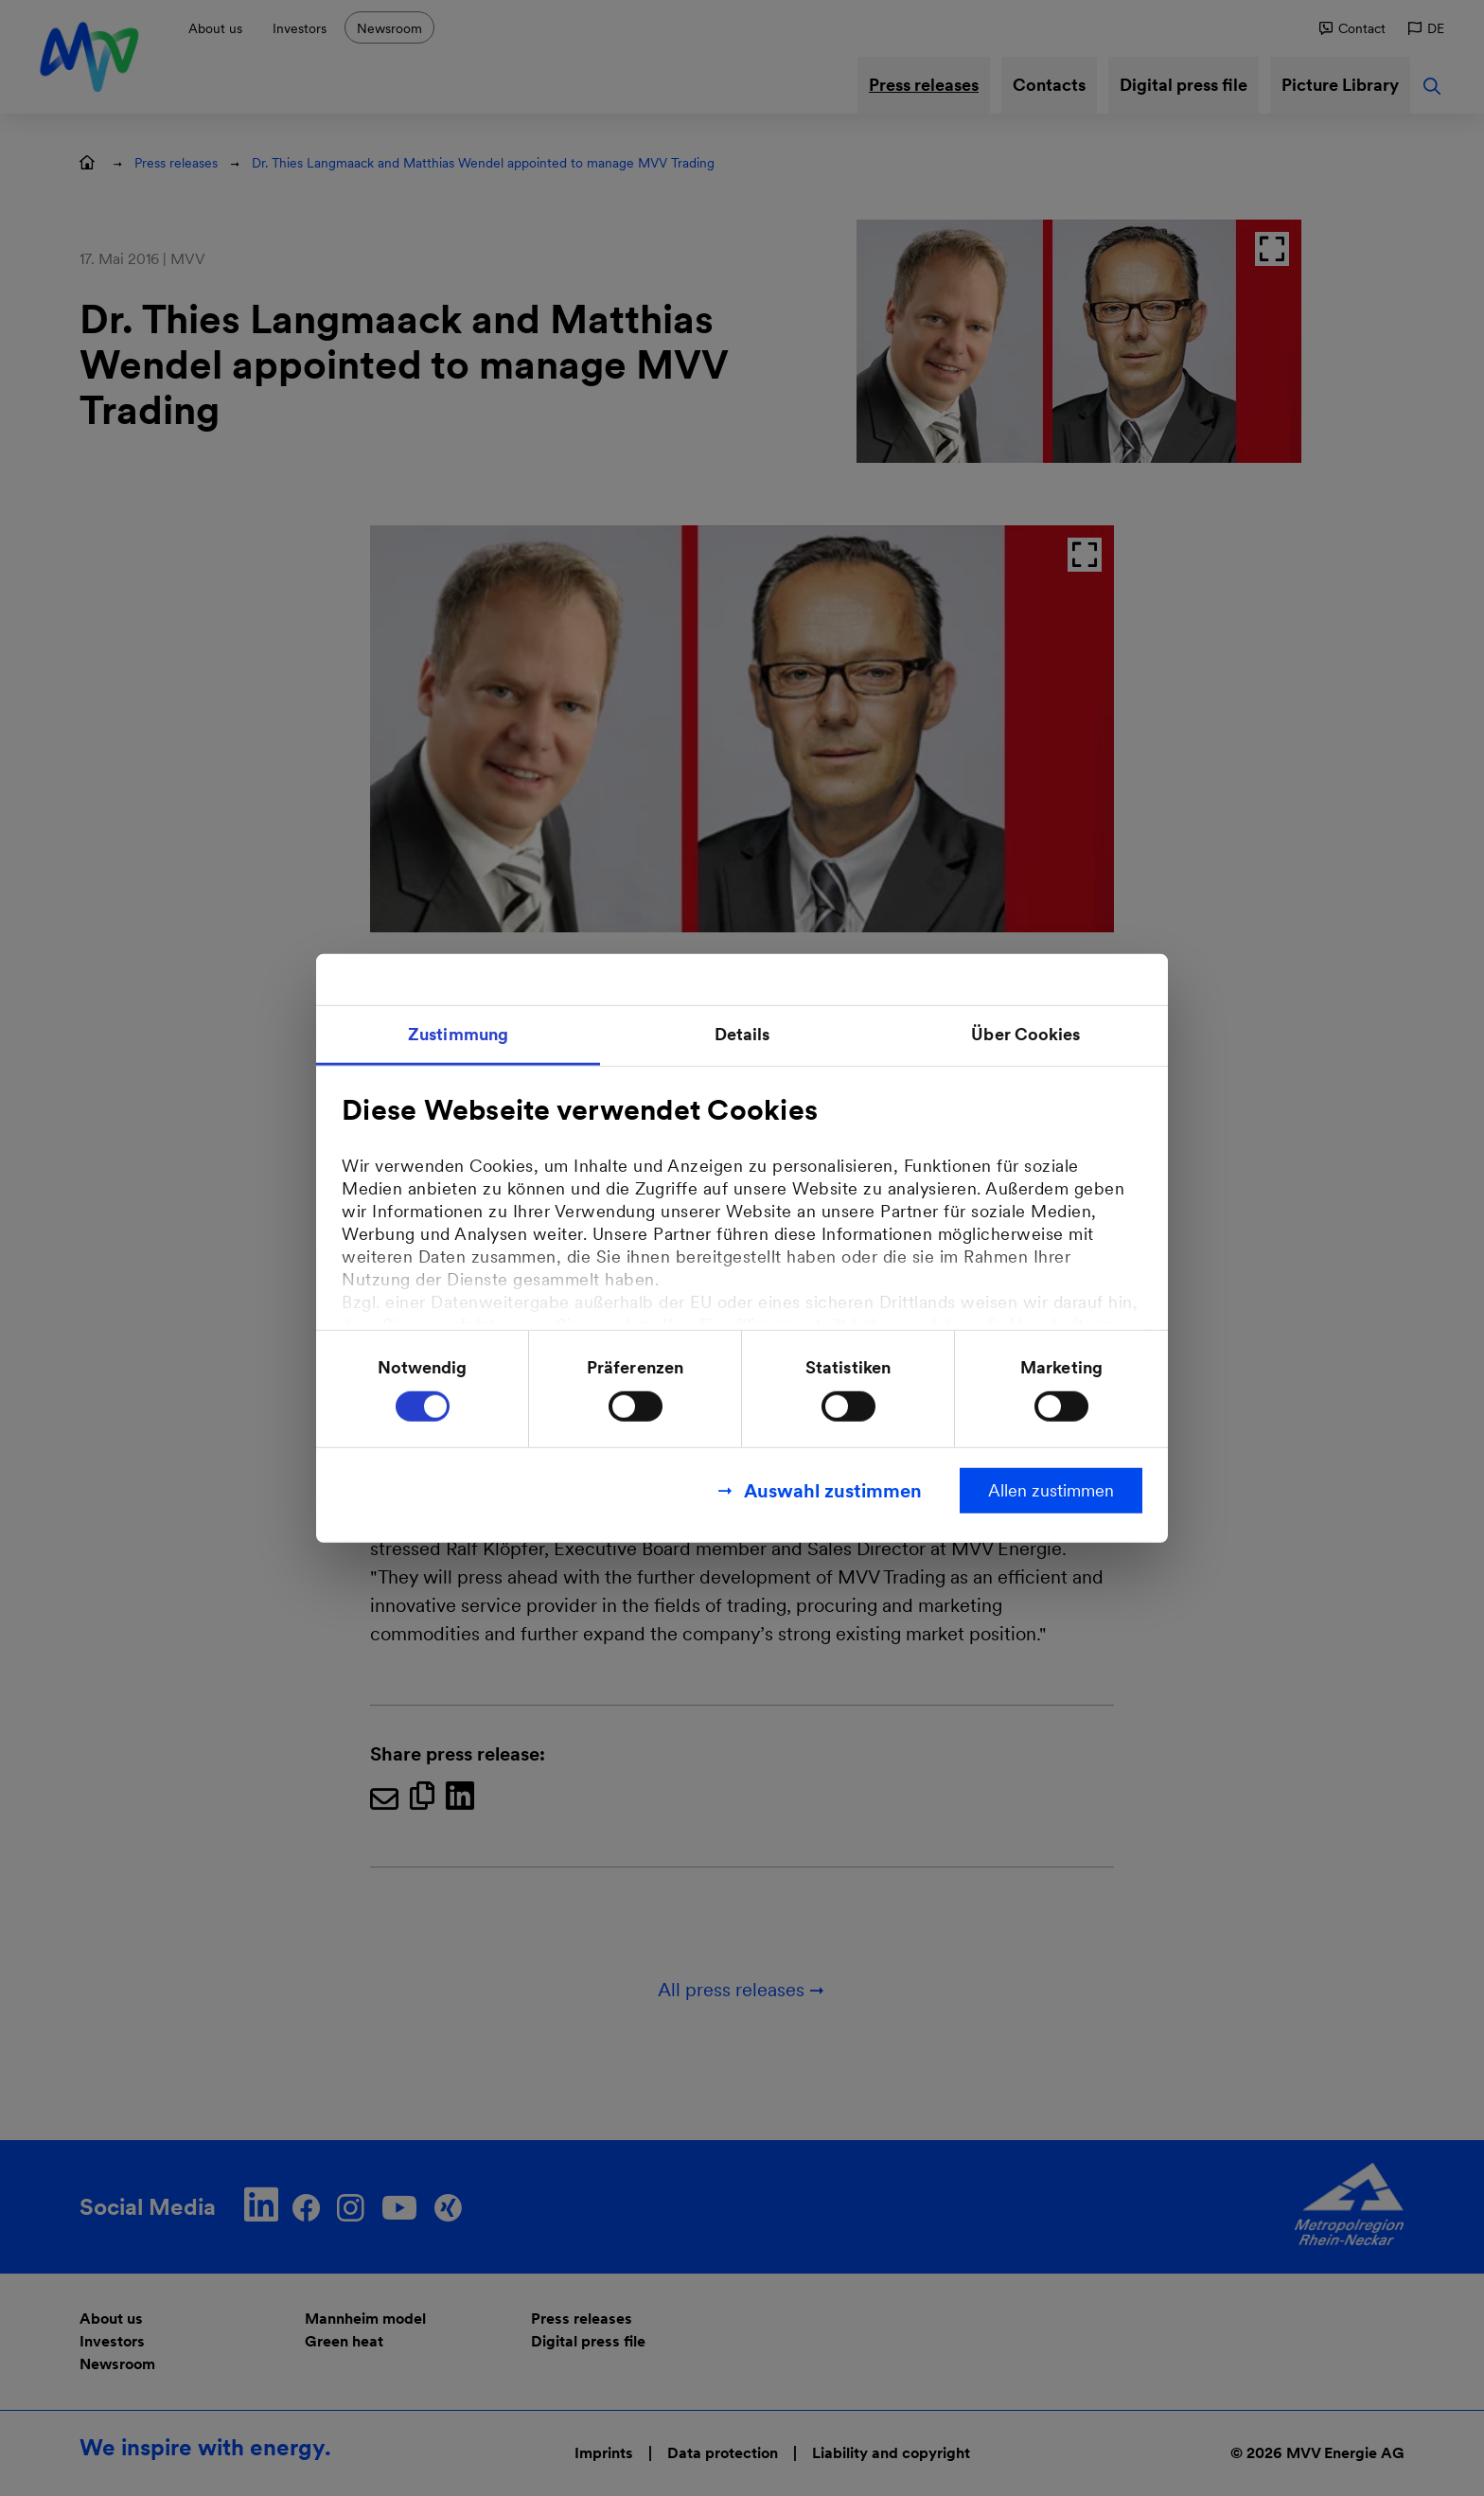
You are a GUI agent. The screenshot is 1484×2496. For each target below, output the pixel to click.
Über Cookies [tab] (1025, 1033)
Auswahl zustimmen (833, 1490)
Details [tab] (742, 1033)
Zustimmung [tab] (458, 1033)
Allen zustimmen (1051, 1490)
